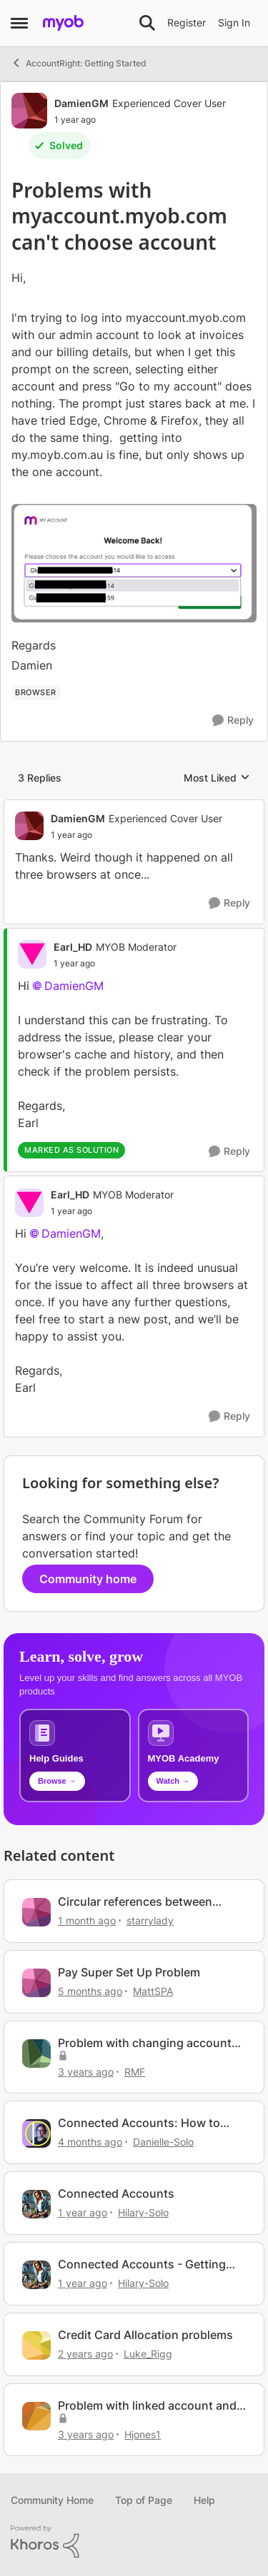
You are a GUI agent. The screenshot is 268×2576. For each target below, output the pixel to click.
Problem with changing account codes (145, 2043)
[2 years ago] (85, 2353)
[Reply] (233, 720)
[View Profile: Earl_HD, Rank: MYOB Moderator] (32, 954)
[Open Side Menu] (19, 23)
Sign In (234, 22)
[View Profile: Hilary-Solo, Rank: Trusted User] (36, 2204)
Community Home (52, 2500)
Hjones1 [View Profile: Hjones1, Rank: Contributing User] (142, 2434)
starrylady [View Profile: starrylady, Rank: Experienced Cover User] (150, 1920)
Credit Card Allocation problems (145, 2335)
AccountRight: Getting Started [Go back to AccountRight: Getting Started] (79, 63)
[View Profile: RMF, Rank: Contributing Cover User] (36, 2053)
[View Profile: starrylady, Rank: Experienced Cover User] (36, 1912)
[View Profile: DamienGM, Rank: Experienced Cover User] (29, 110)
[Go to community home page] (63, 23)
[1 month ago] (87, 1920)
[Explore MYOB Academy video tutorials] (193, 1755)
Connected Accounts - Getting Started (142, 2264)
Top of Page (143, 2500)
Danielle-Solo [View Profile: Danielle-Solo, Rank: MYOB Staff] (163, 2142)
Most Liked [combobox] (217, 778)
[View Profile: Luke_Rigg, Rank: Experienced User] (36, 2345)
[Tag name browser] (35, 692)
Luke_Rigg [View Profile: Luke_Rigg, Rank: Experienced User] (148, 2354)
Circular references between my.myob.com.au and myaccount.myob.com (135, 1901)
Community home (88, 1579)
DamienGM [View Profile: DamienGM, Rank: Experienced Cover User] (81, 103)
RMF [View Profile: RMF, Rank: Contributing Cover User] (134, 2071)
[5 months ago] (90, 1991)
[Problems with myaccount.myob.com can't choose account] (136, 835)
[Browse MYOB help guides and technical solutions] (75, 1755)
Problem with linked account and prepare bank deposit (147, 2405)
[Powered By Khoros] (134, 2541)
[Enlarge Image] (134, 563)
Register (186, 22)
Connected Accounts (116, 2193)
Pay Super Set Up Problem (129, 1972)
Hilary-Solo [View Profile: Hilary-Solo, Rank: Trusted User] (143, 2212)
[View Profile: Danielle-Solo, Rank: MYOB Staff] (36, 2133)
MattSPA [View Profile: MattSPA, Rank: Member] (153, 1991)
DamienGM (74, 986)
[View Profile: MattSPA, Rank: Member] (36, 1983)
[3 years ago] (86, 2071)
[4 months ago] (90, 2141)
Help (204, 2500)
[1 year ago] (82, 2212)
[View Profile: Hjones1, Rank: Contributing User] (36, 2416)
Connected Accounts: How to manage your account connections (139, 2123)
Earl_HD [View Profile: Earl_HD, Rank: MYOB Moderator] (73, 947)
